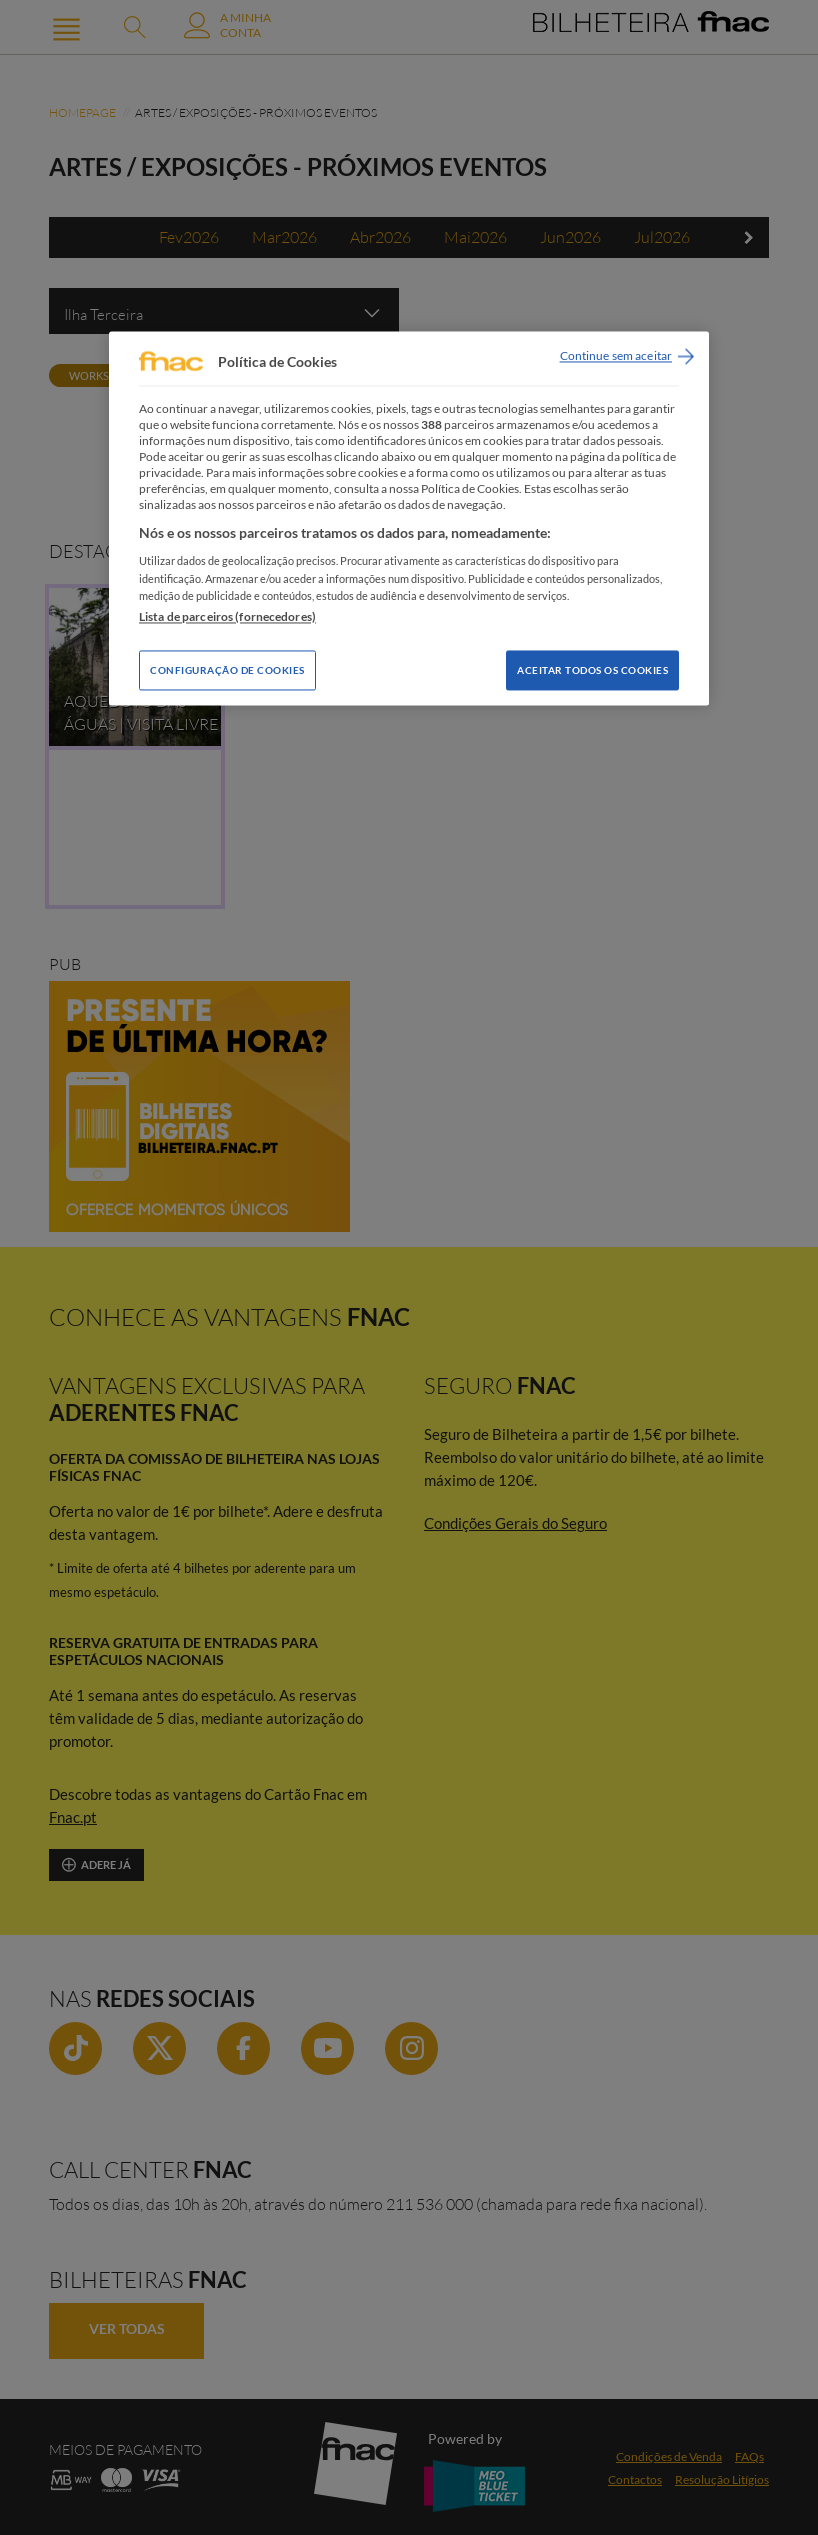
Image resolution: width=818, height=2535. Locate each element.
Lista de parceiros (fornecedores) (227, 616)
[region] (409, 518)
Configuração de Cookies (227, 670)
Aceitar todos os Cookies (592, 670)
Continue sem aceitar (616, 356)
